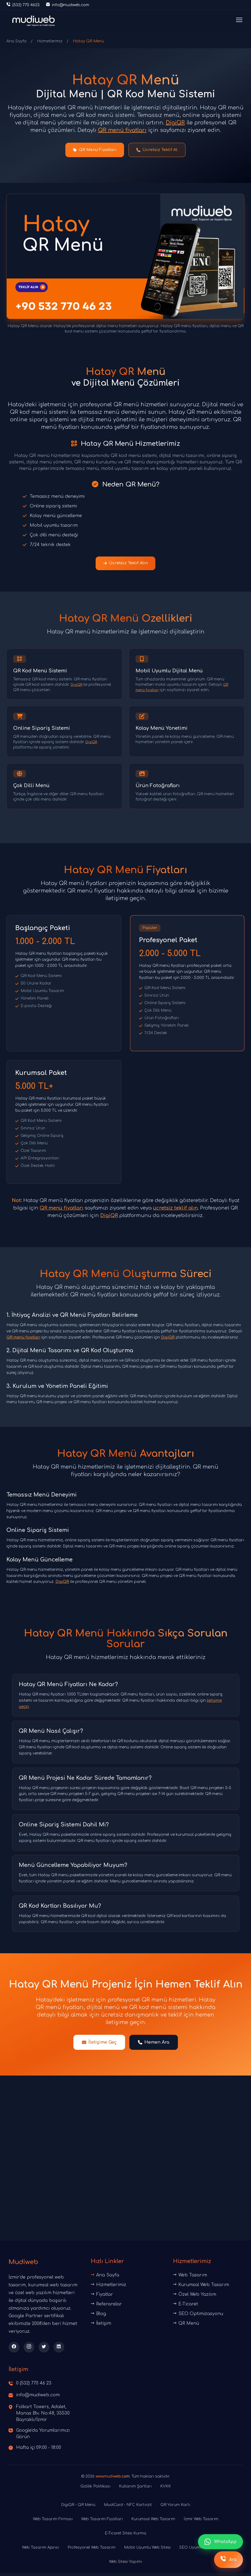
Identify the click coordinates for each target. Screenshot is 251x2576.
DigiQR (175, 123)
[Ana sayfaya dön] (33, 21)
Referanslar (106, 2307)
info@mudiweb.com (38, 2398)
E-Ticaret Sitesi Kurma (125, 2536)
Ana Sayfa (16, 41)
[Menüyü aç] (239, 21)
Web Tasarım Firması (53, 2522)
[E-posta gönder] (67, 5)
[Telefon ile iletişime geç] (23, 5)
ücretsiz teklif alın (175, 1211)
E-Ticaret (185, 2307)
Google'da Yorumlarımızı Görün (43, 2436)
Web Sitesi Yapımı (125, 2565)
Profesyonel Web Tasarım (91, 2550)
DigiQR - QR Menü (78, 2508)
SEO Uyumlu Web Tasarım (204, 2550)
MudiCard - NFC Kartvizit (128, 2508)
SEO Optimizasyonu (198, 2316)
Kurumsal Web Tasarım (201, 2287)
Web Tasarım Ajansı (40, 2550)
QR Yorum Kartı (175, 2508)
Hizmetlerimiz (49, 41)
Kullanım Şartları (135, 2489)
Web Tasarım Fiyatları (102, 2522)
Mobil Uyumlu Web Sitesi (147, 2550)
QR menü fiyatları (122, 130)
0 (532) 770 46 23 (33, 2386)
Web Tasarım (190, 2278)
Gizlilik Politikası (95, 2489)
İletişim (101, 2326)
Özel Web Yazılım (194, 2297)
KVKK (165, 2489)
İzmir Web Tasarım (201, 2522)
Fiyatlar (102, 2297)
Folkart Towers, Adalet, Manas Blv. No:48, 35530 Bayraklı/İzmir (43, 2416)
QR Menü (186, 2326)
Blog (98, 2316)
